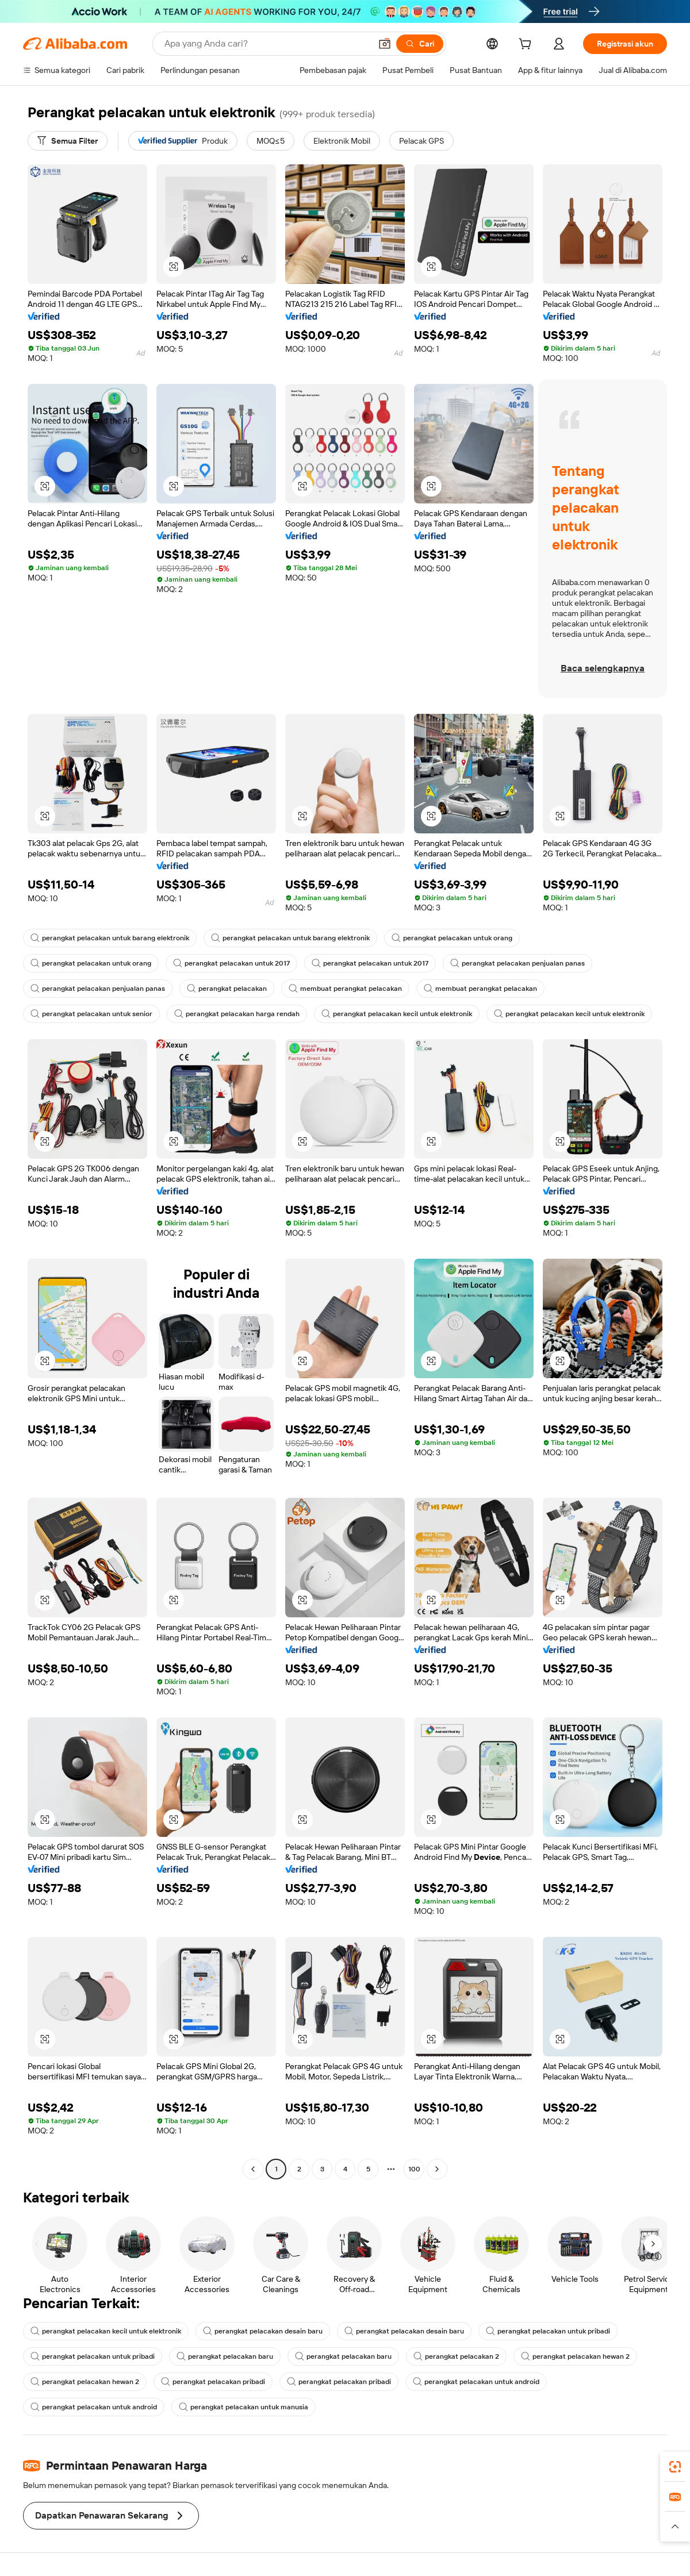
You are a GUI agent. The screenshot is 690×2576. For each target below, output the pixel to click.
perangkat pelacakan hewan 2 (575, 2356)
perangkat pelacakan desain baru (263, 2331)
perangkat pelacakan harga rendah (237, 1013)
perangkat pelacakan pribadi (213, 2381)
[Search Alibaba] (266, 43)
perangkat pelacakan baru (225, 2356)
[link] (675, 2467)
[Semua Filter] (68, 141)
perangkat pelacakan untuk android (476, 2381)
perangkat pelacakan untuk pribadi (548, 2331)
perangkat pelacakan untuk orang (452, 938)
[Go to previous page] (253, 2169)
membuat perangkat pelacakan (345, 988)
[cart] (527, 45)
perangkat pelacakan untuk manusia (243, 2407)
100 (414, 2169)
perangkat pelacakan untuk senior (91, 1013)
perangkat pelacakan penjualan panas (517, 963)
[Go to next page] (437, 2169)
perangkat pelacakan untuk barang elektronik (109, 938)
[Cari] (419, 43)
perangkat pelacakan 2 (456, 2356)
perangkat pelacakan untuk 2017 (231, 963)
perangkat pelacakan (227, 988)
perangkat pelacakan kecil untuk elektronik (396, 1013)
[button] (385, 44)
